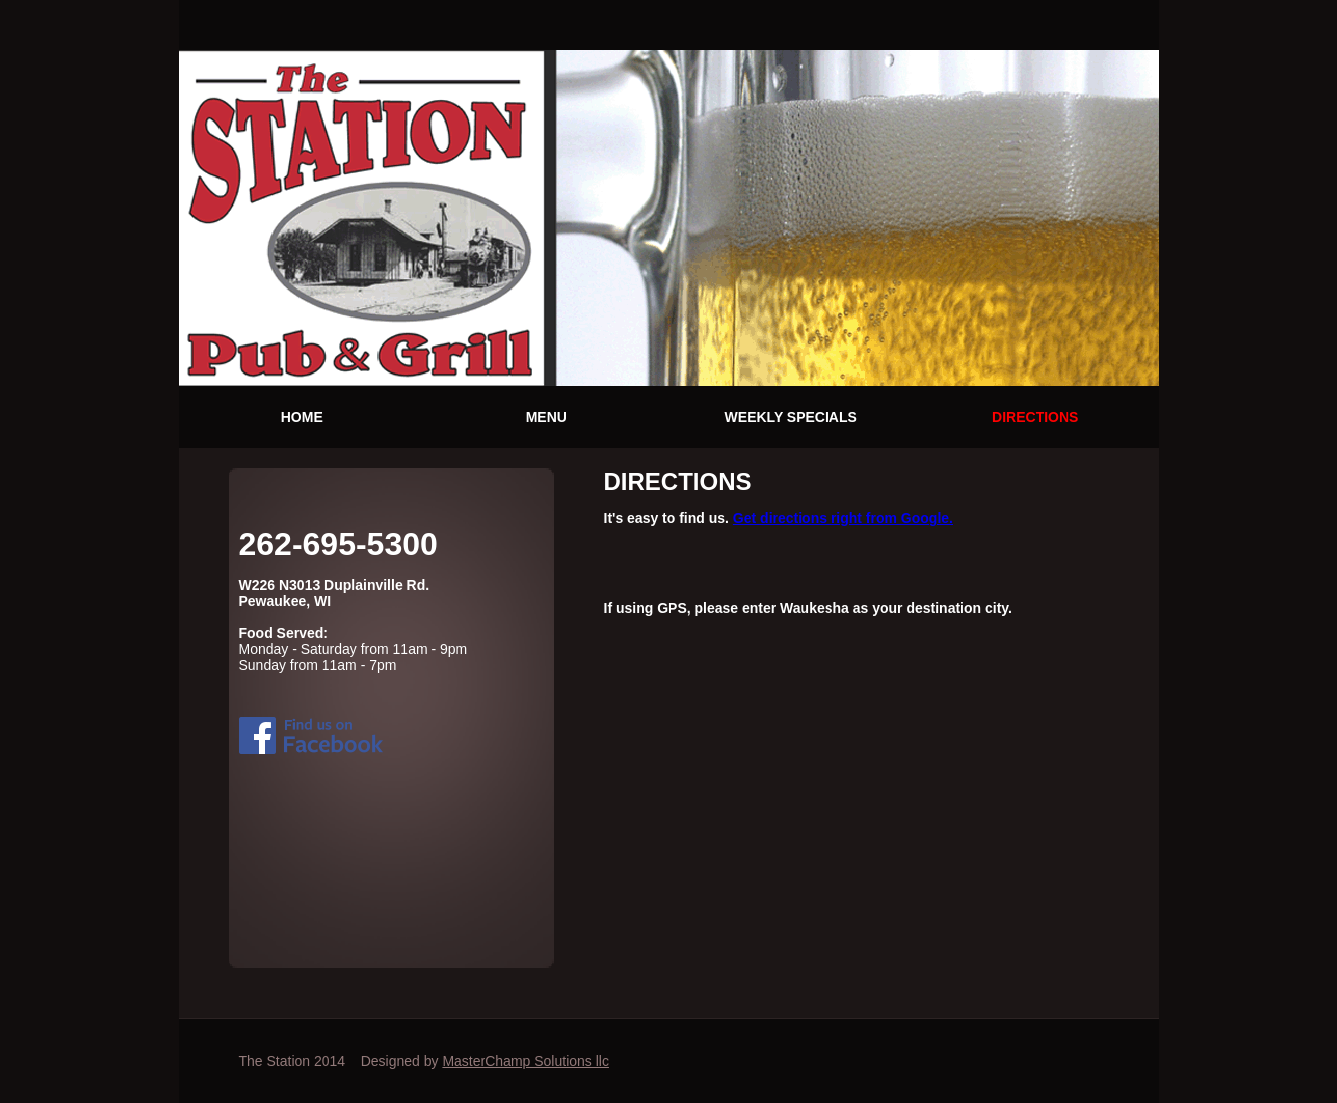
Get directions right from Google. (843, 518)
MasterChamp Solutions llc (525, 1061)
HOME (302, 417)
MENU (546, 417)
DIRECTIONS (1035, 417)
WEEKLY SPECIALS (791, 417)
